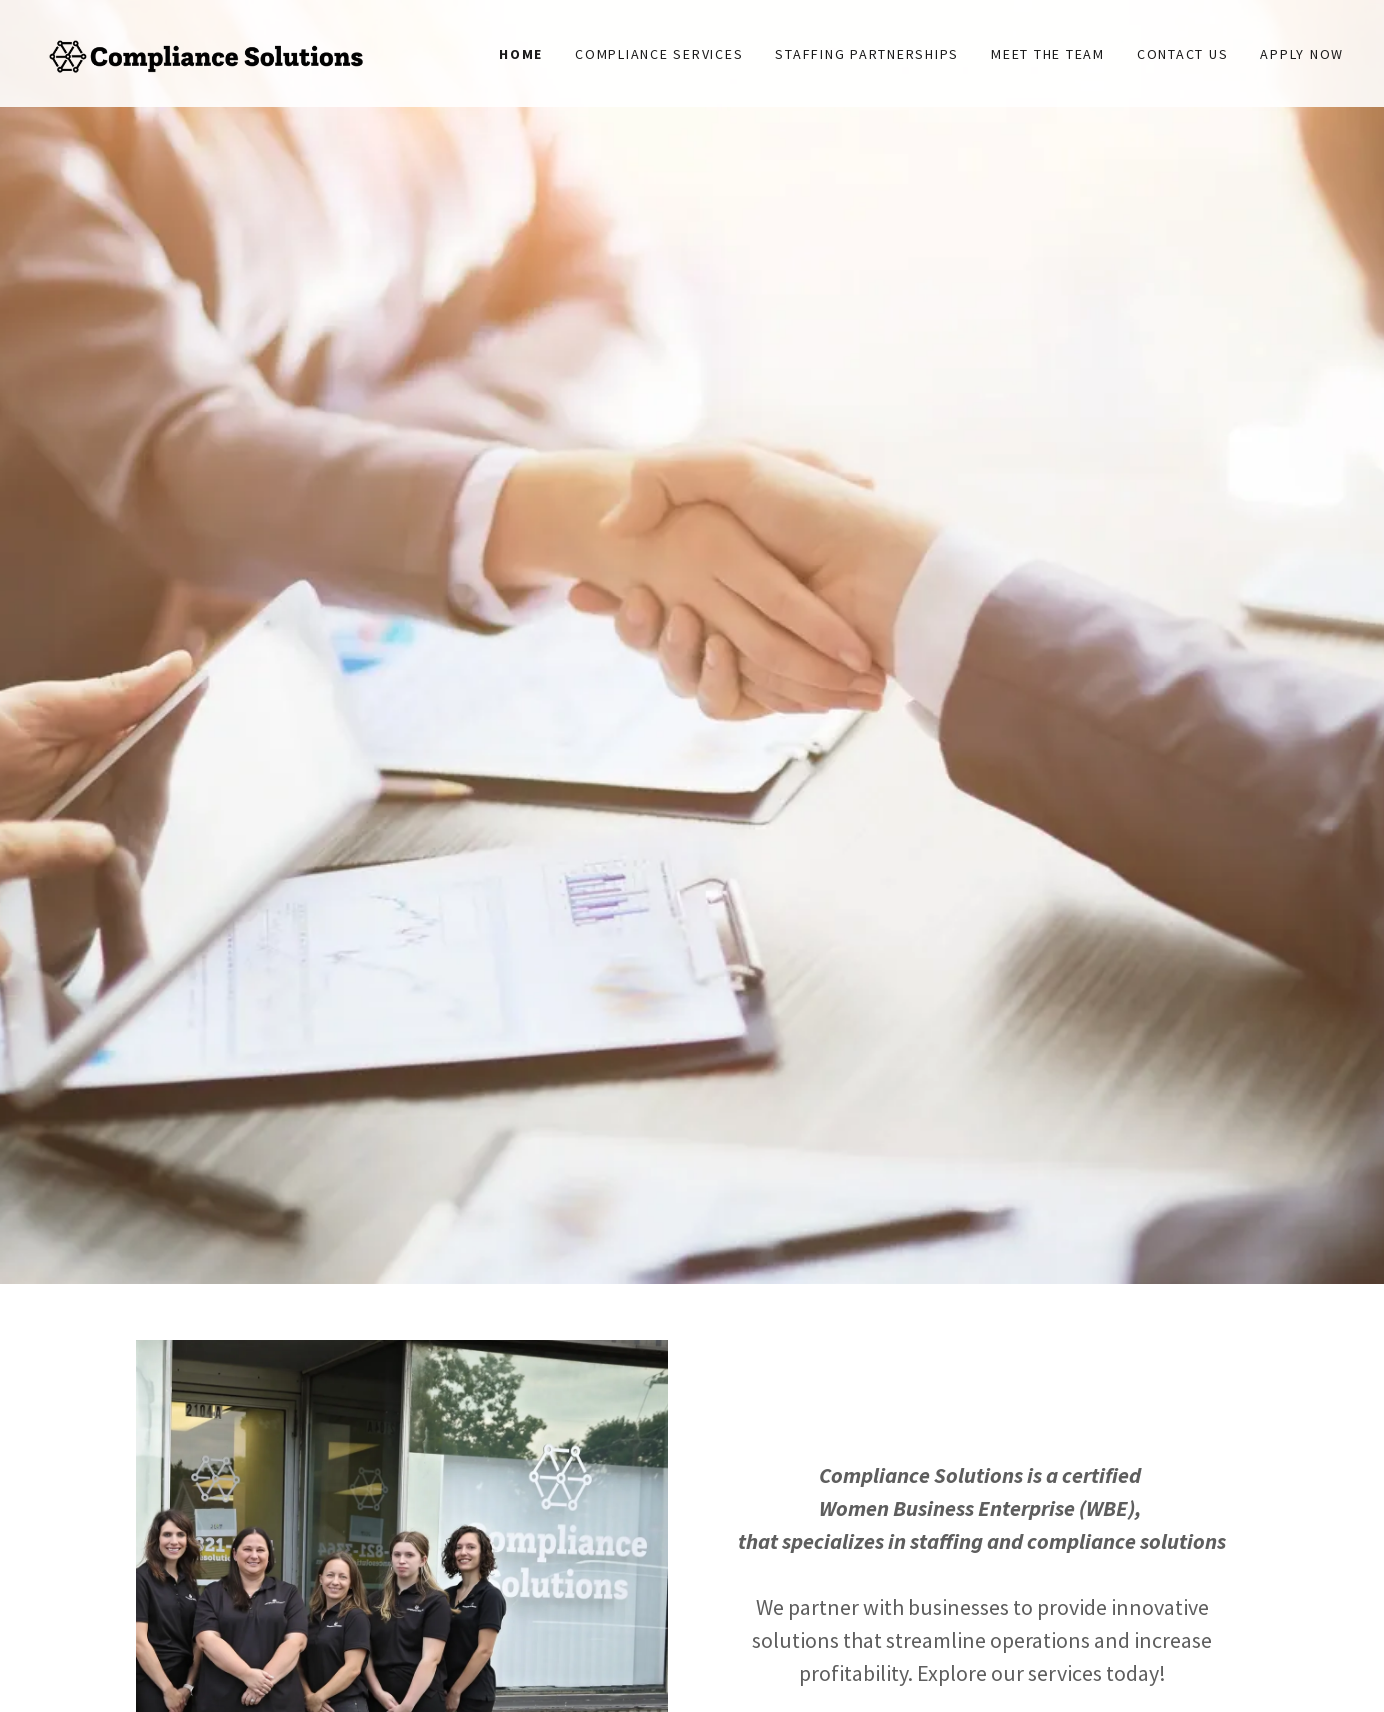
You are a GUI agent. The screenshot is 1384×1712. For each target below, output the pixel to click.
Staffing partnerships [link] (867, 54)
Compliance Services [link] (659, 54)
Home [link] (521, 54)
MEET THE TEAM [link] (1048, 54)
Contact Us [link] (1183, 54)
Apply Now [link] (1302, 54)
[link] (203, 51)
